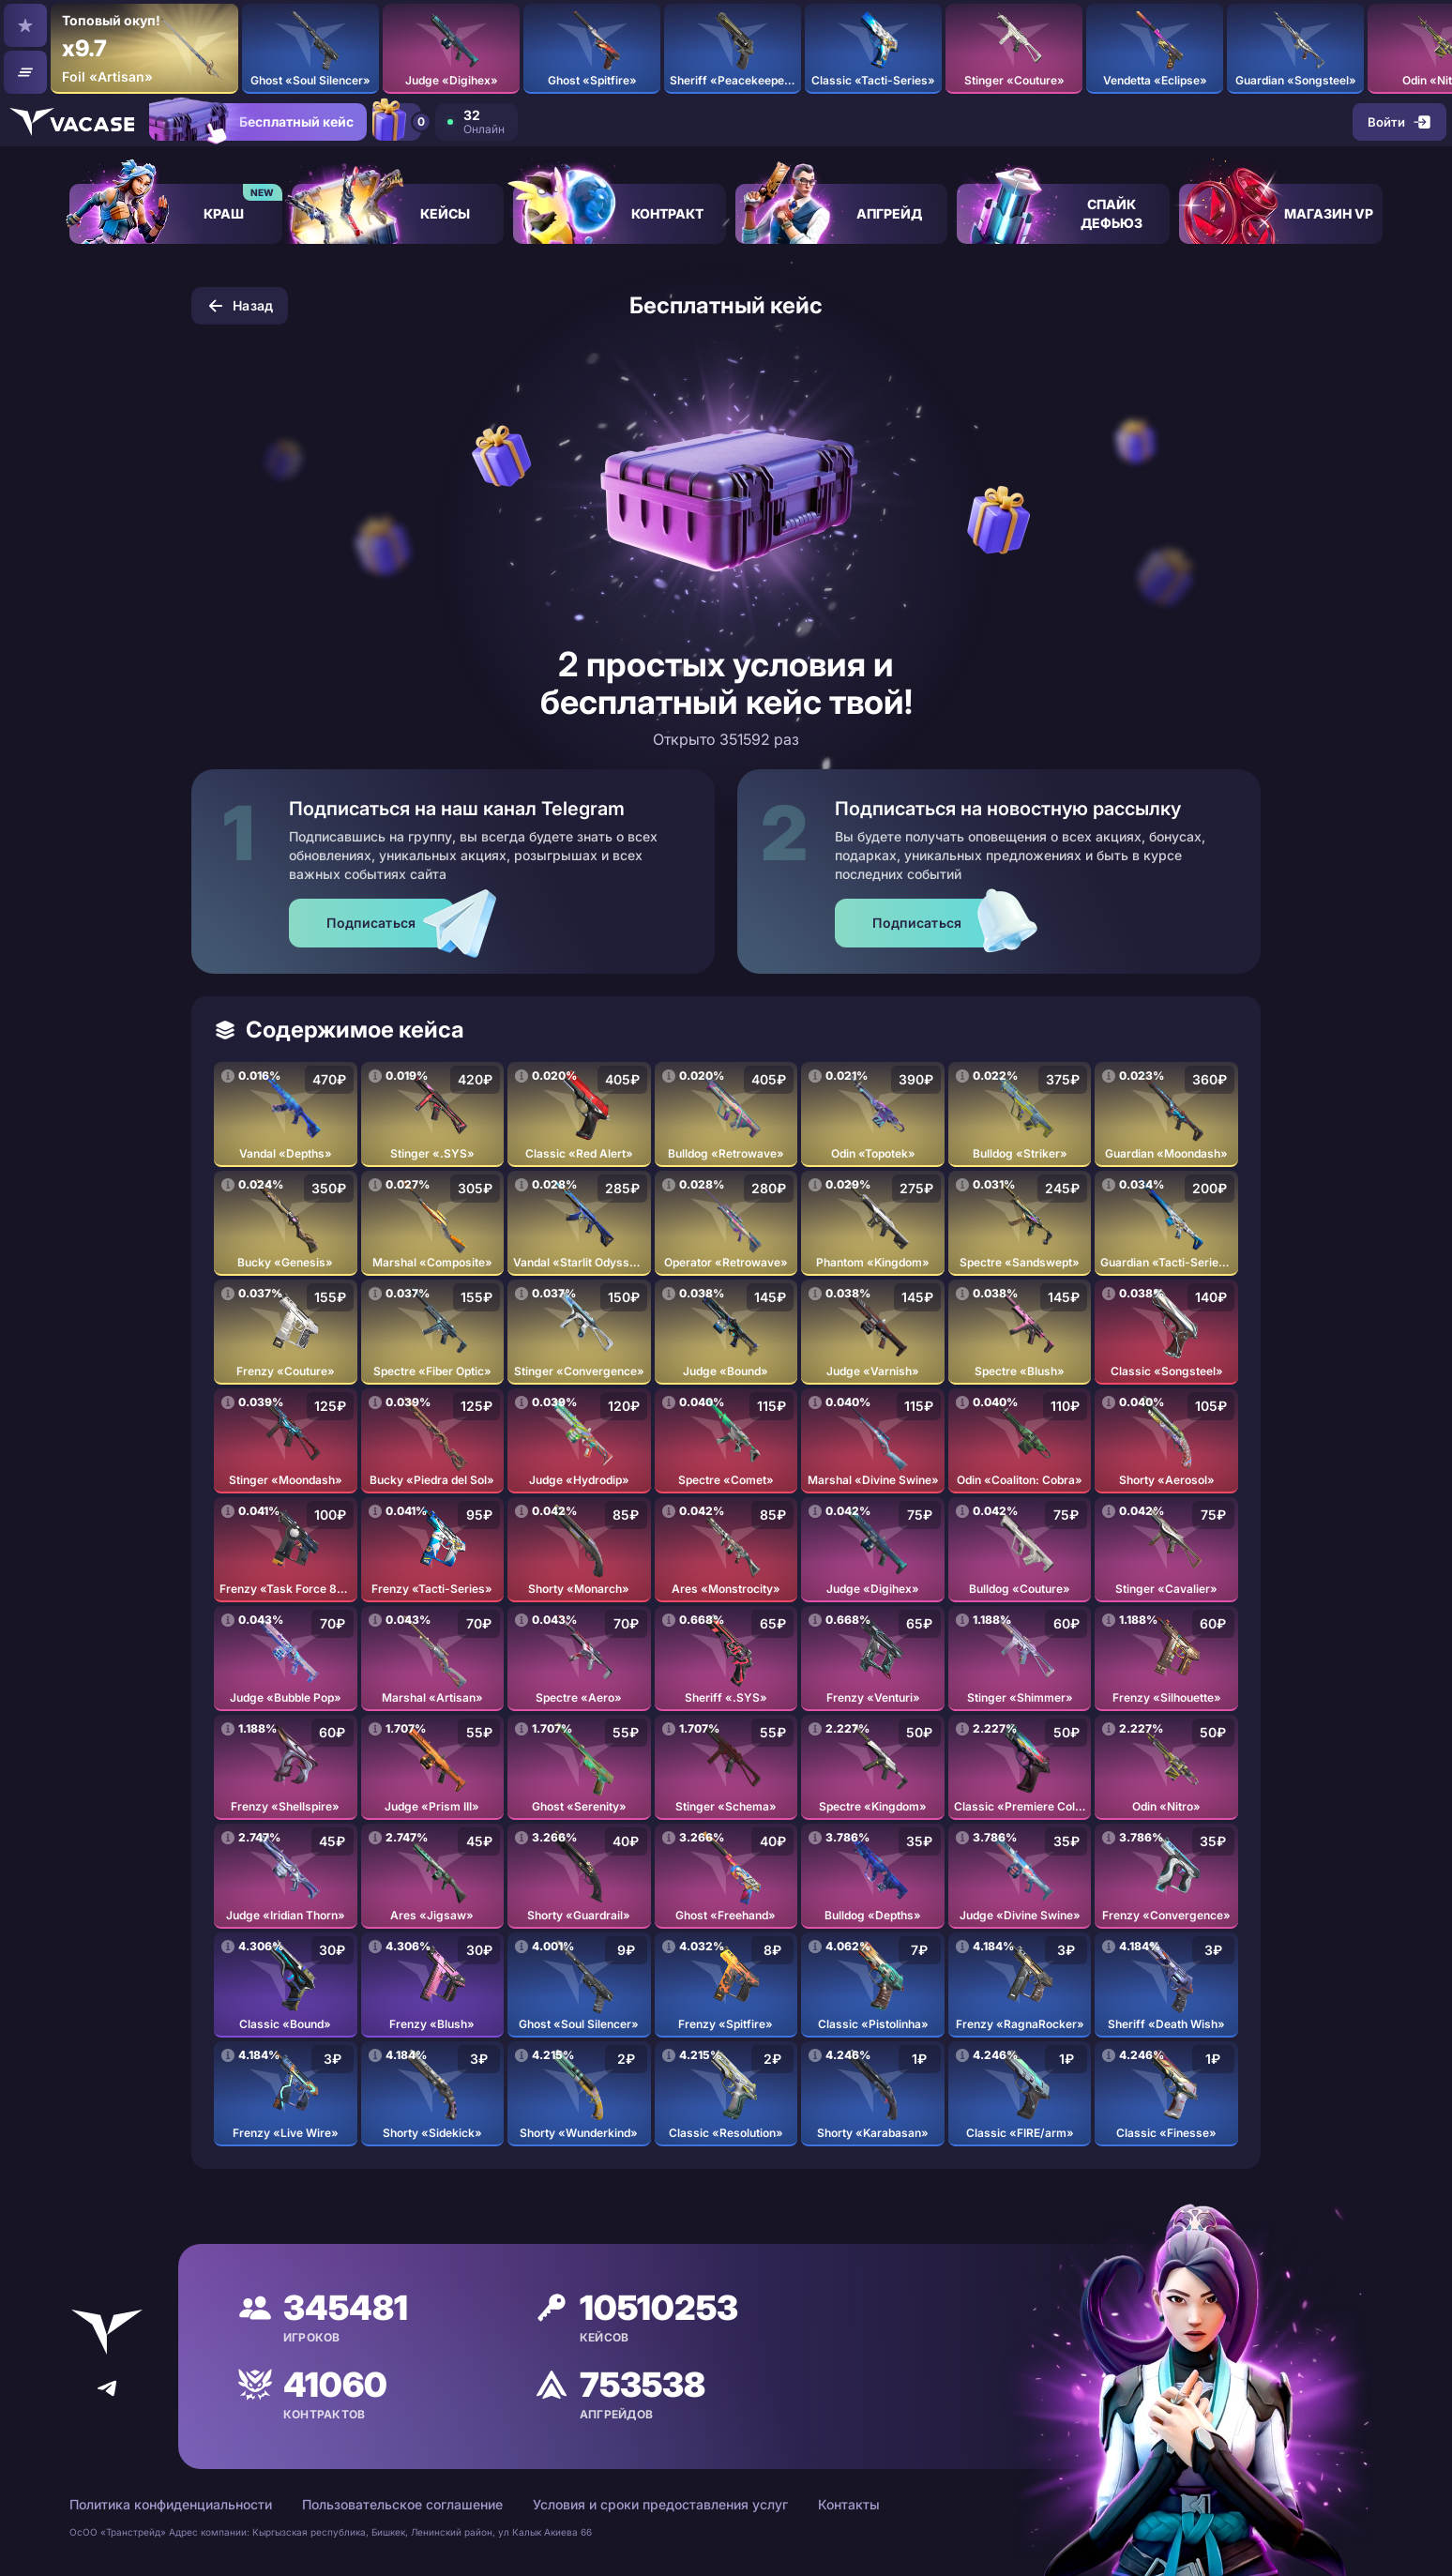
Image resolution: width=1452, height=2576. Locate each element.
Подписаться (371, 923)
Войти (1397, 122)
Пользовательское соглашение (402, 2504)
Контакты (849, 2504)
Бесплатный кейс (280, 127)
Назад (239, 305)
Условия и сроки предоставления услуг (660, 2504)
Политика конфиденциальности (170, 2504)
